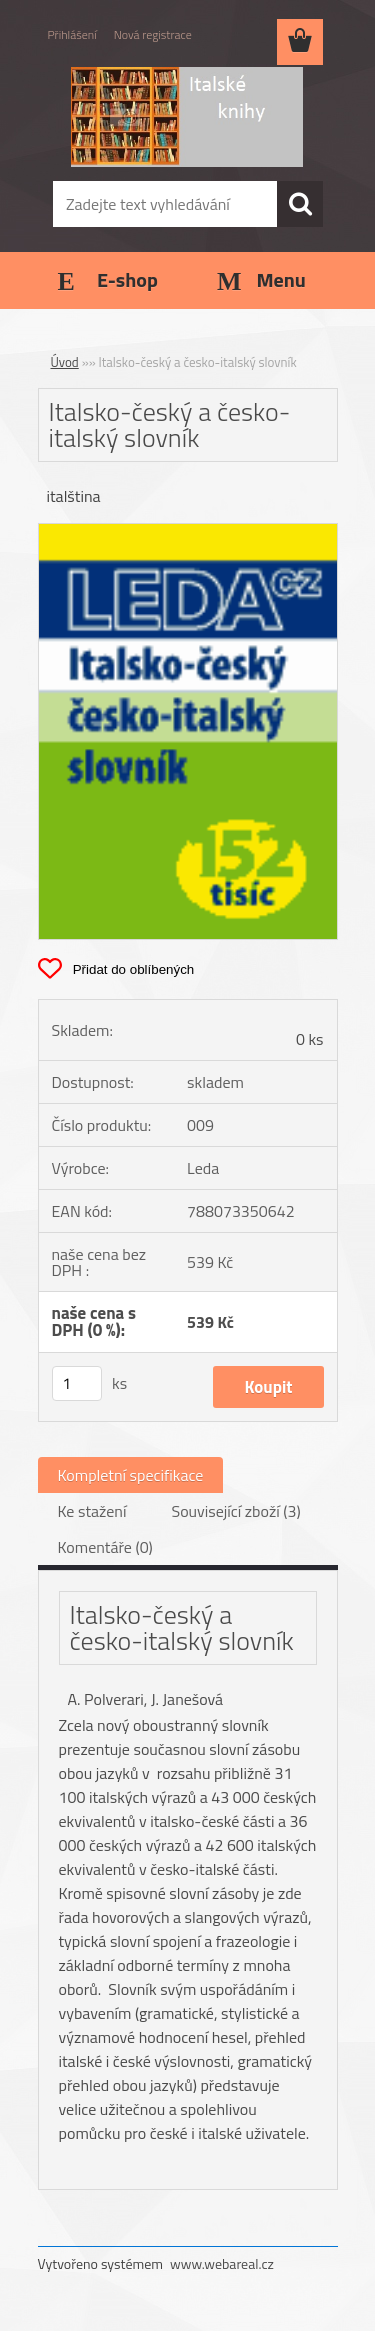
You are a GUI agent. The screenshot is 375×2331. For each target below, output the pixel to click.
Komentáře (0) (105, 1547)
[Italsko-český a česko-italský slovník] (188, 532)
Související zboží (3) (235, 1511)
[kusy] (77, 1383)
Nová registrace (153, 34)
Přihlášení (72, 34)
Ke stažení (92, 1511)
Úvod (65, 362)
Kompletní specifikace (131, 1475)
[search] (300, 204)
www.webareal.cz (222, 2263)
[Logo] (187, 117)
